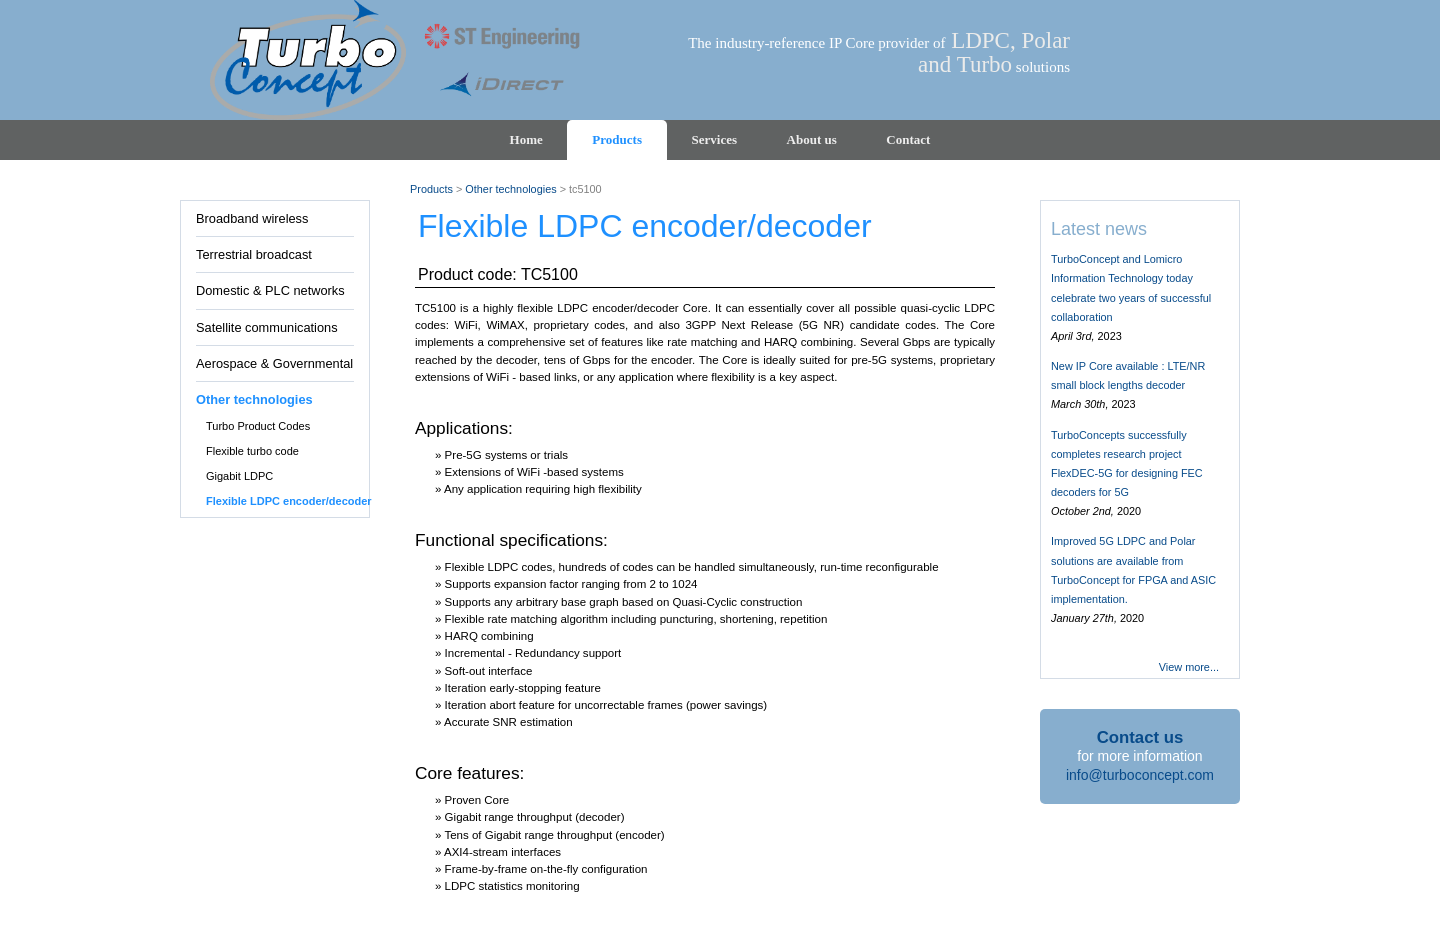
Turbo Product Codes (258, 426)
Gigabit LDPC (239, 476)
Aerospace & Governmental (274, 363)
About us (812, 139)
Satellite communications (267, 327)
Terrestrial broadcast (254, 254)
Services (714, 139)
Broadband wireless (252, 218)
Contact (908, 139)
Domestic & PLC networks (270, 290)
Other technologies (254, 399)
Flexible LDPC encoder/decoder (289, 501)
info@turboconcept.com (1140, 775)
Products (617, 139)
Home (526, 139)
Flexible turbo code (252, 451)
